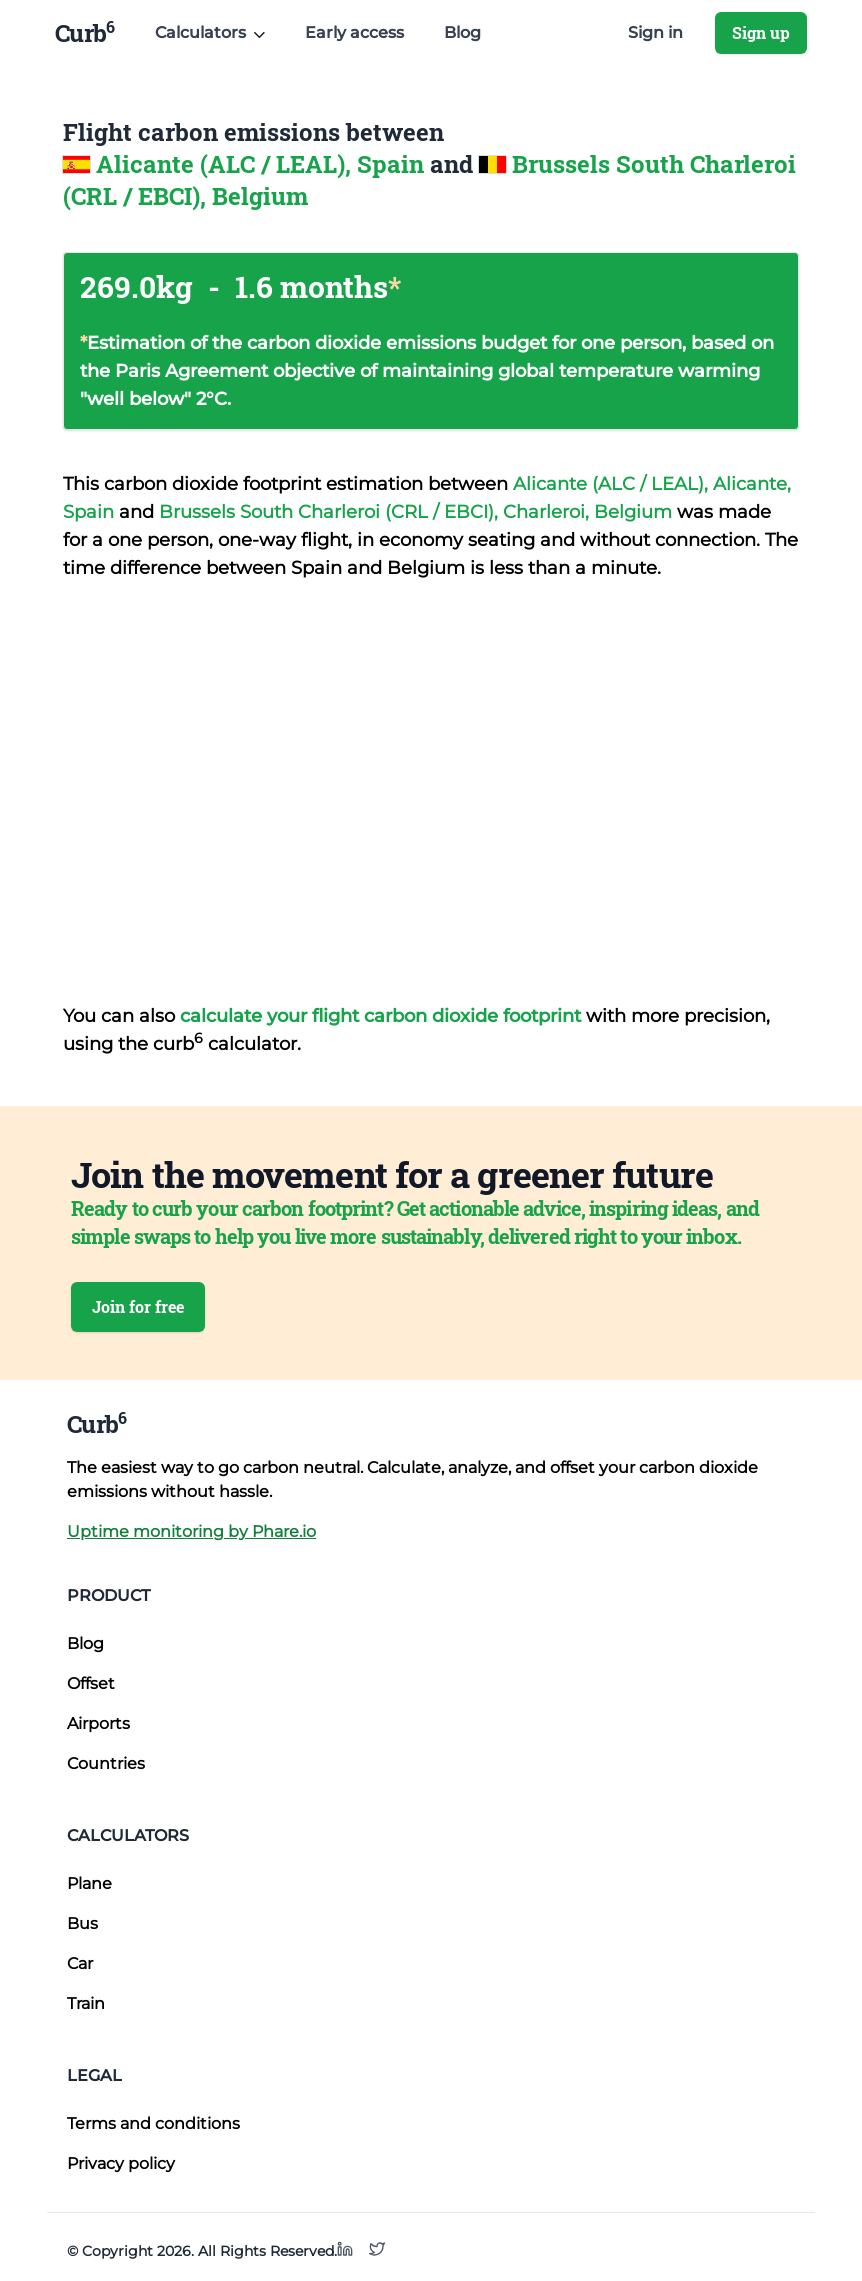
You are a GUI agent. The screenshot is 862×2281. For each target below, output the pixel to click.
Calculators (128, 1835)
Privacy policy (121, 2163)
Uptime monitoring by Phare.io (191, 1531)
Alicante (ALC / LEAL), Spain (263, 164)
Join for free (138, 1306)
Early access (354, 32)
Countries (106, 1763)
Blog (462, 32)
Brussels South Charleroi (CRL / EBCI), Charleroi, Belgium (418, 512)
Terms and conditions (153, 2123)
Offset (91, 1683)
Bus (82, 1923)
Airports (98, 1723)
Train (86, 2003)
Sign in (655, 32)
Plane (89, 1883)
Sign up (761, 32)
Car (80, 1963)
